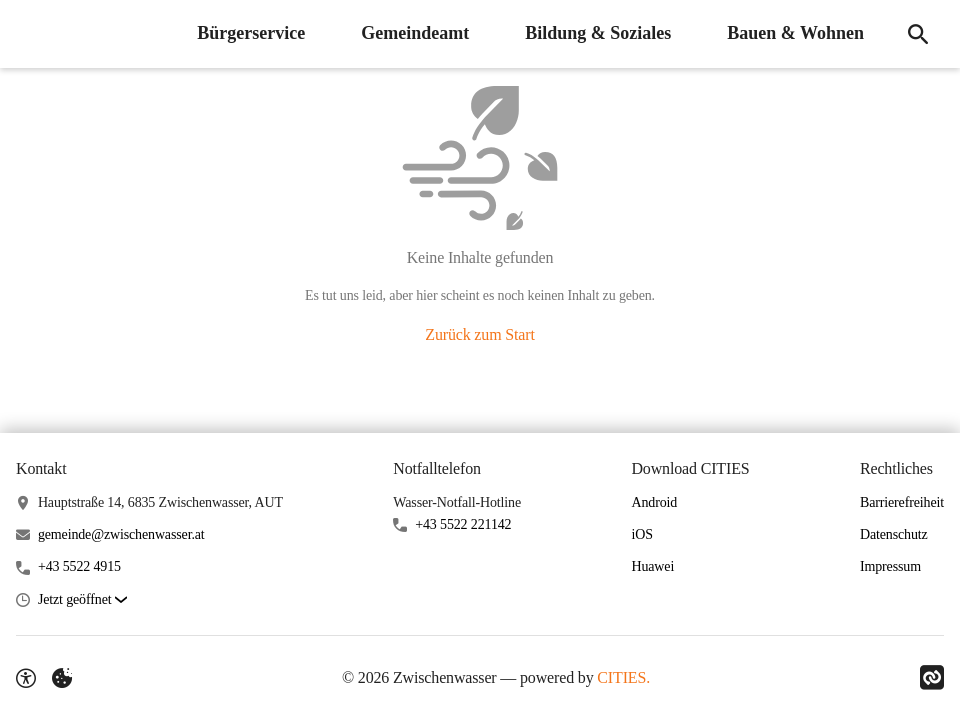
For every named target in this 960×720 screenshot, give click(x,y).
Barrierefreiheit (902, 502)
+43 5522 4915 (79, 566)
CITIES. (623, 677)
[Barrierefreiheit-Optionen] (26, 678)
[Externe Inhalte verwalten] (62, 678)
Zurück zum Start (479, 334)
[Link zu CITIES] (932, 678)
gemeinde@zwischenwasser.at (121, 534)
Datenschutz (894, 534)
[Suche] (918, 34)
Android (654, 502)
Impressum (890, 566)
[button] (82, 600)
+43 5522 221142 (463, 524)
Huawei (652, 566)
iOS (641, 534)
